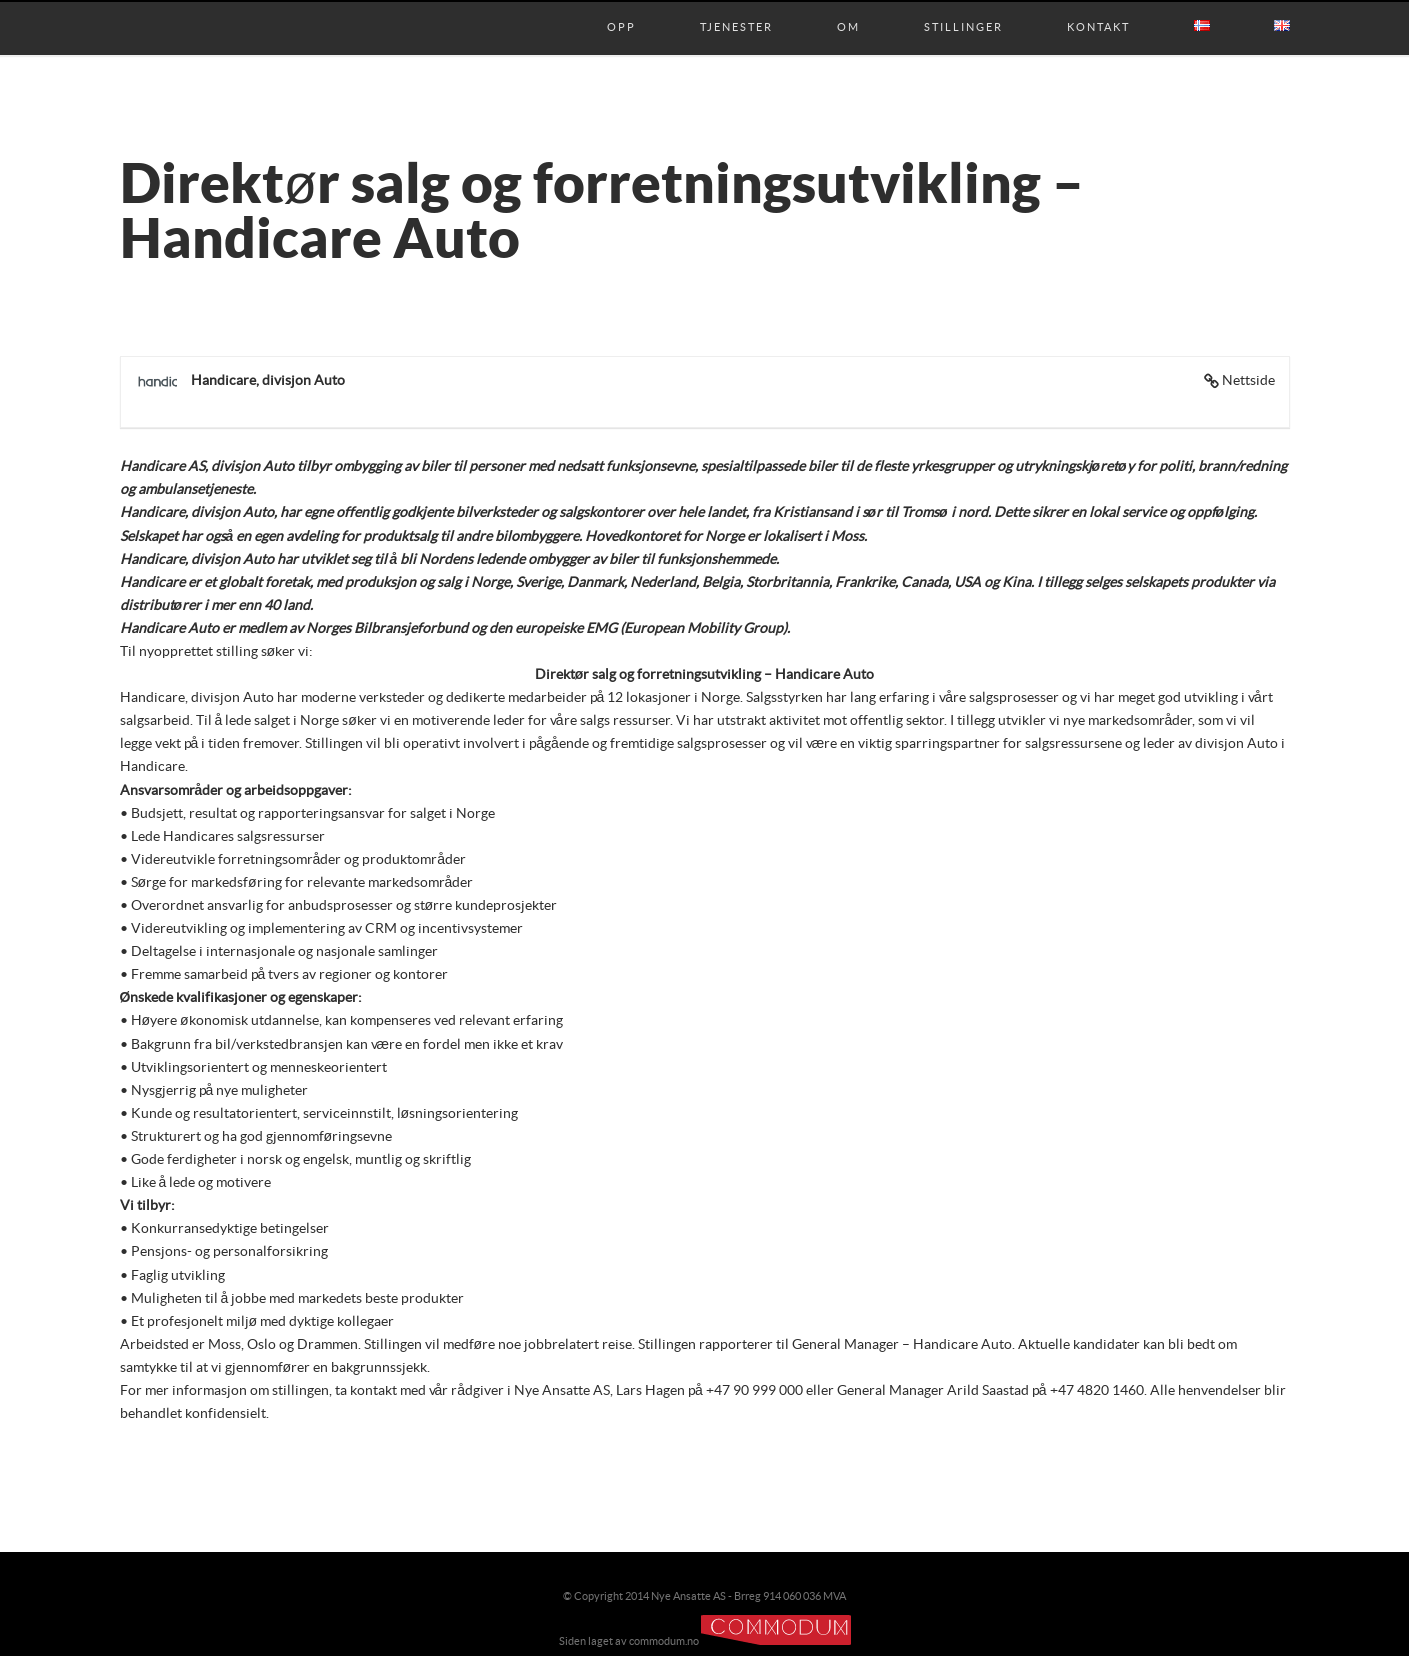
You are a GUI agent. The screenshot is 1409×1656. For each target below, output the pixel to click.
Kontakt (1098, 7)
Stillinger (963, 7)
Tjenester (736, 7)
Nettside (1248, 381)
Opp (621, 7)
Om (848, 7)
